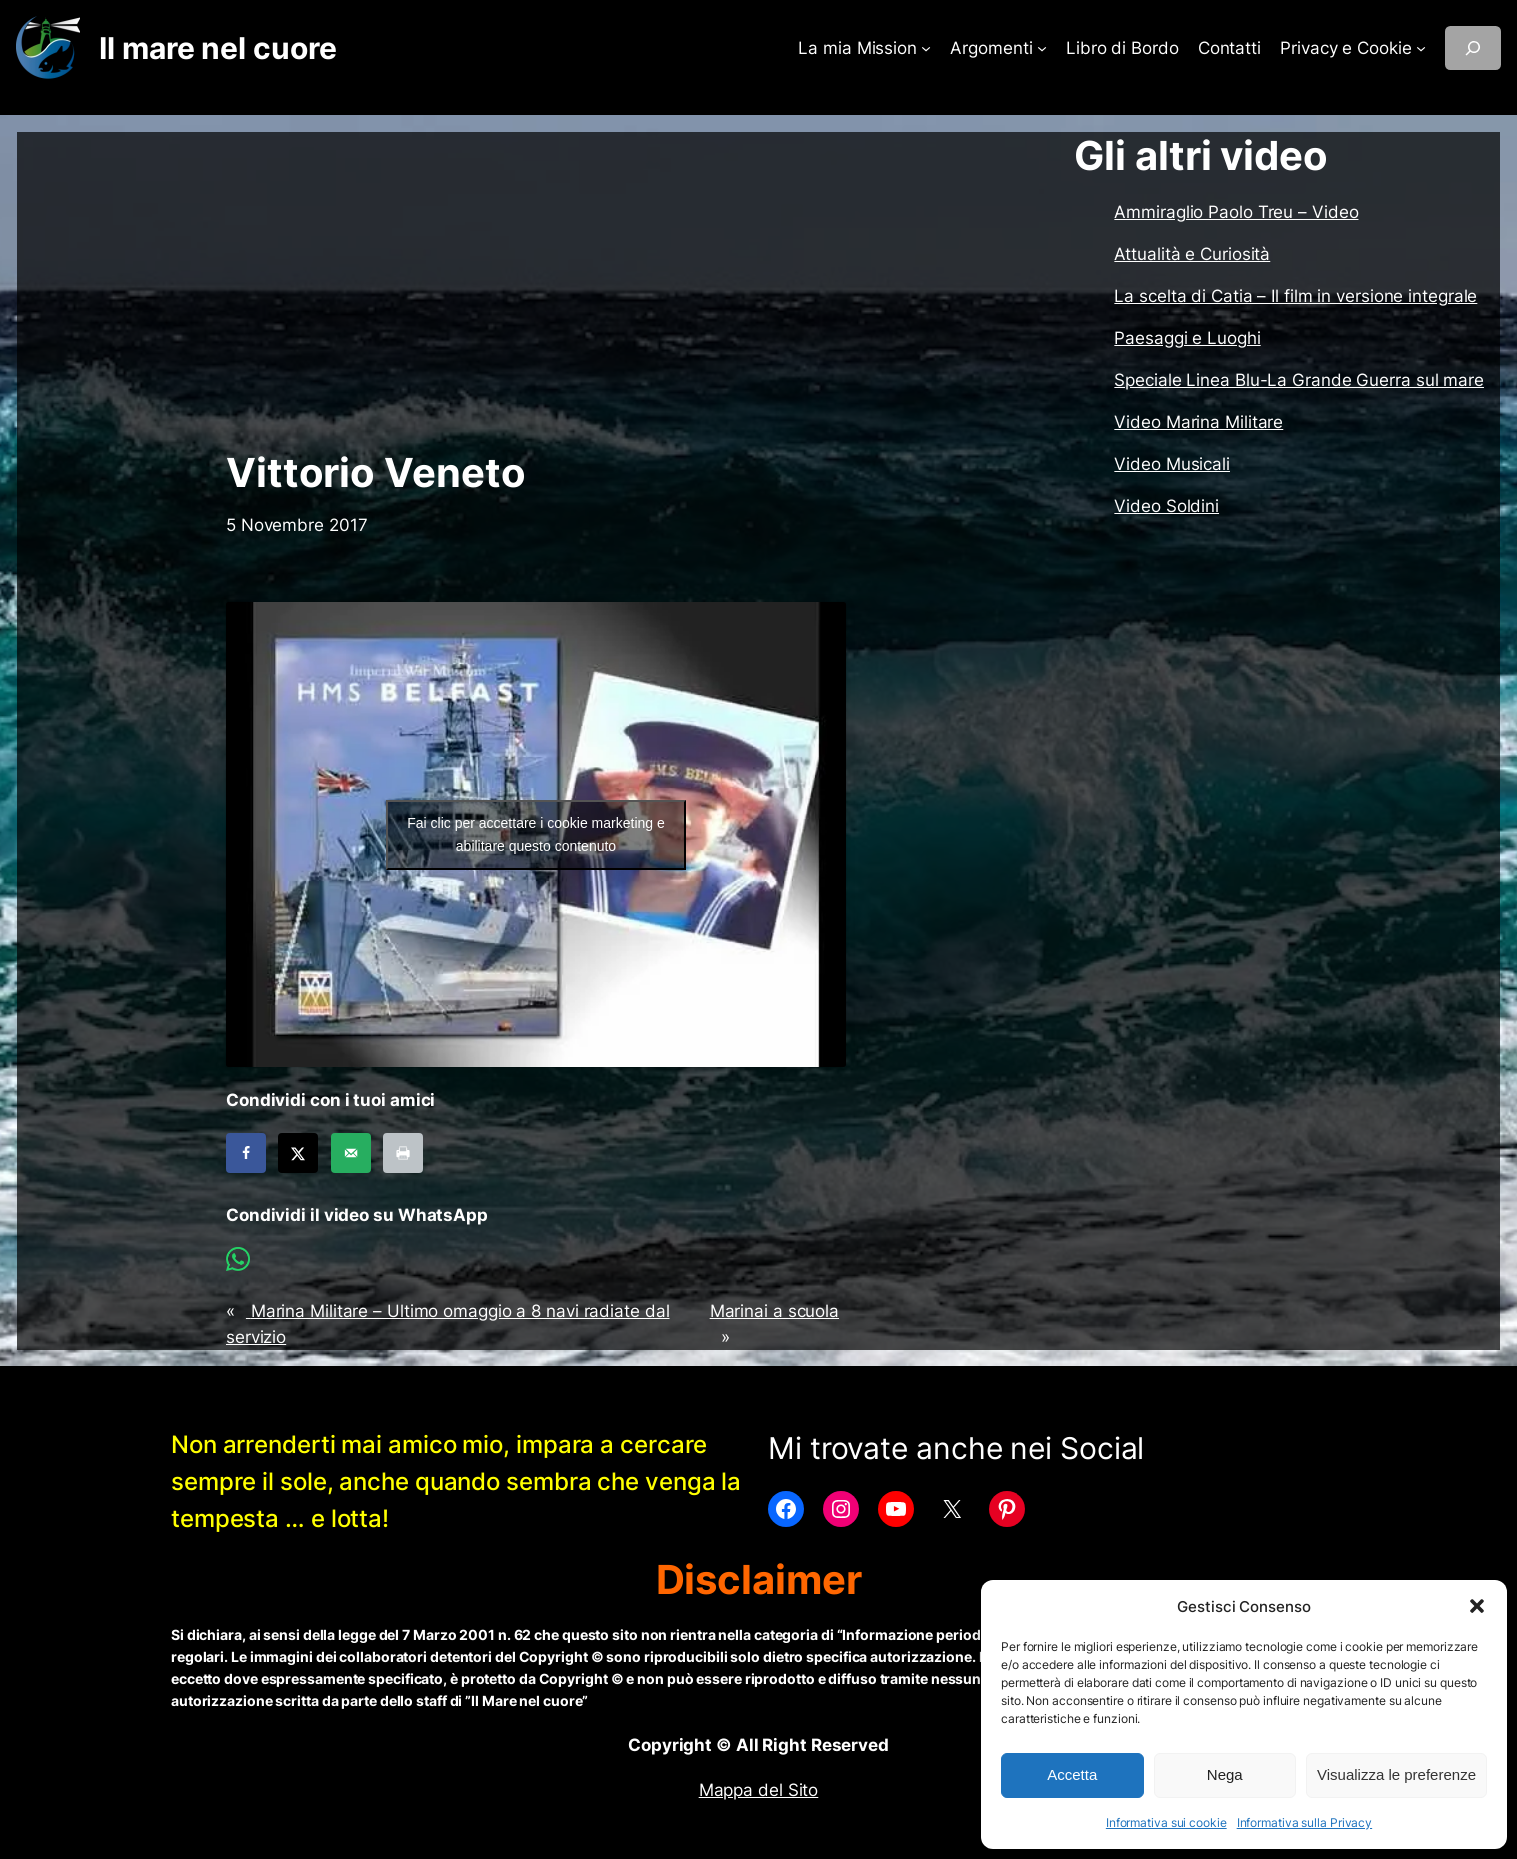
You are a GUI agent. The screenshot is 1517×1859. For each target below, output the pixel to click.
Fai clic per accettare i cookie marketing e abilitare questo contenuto (536, 834)
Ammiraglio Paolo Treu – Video (1236, 212)
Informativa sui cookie (1166, 1822)
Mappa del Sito (759, 1790)
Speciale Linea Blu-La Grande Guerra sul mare (1299, 380)
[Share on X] (298, 1153)
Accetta (1072, 1774)
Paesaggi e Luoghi (1187, 338)
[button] (1477, 1606)
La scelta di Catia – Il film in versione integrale (1295, 296)
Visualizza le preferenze (1396, 1774)
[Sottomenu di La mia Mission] (926, 48)
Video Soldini (1166, 506)
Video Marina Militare (1198, 422)
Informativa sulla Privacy (1305, 1822)
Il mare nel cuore (217, 48)
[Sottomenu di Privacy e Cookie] (1421, 48)
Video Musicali (1172, 464)
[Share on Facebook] (246, 1153)
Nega (1225, 1774)
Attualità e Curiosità (1192, 254)
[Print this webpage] (403, 1153)
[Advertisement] (536, 291)
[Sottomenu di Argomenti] (1042, 48)
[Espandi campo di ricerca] (1473, 48)
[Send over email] (351, 1153)
